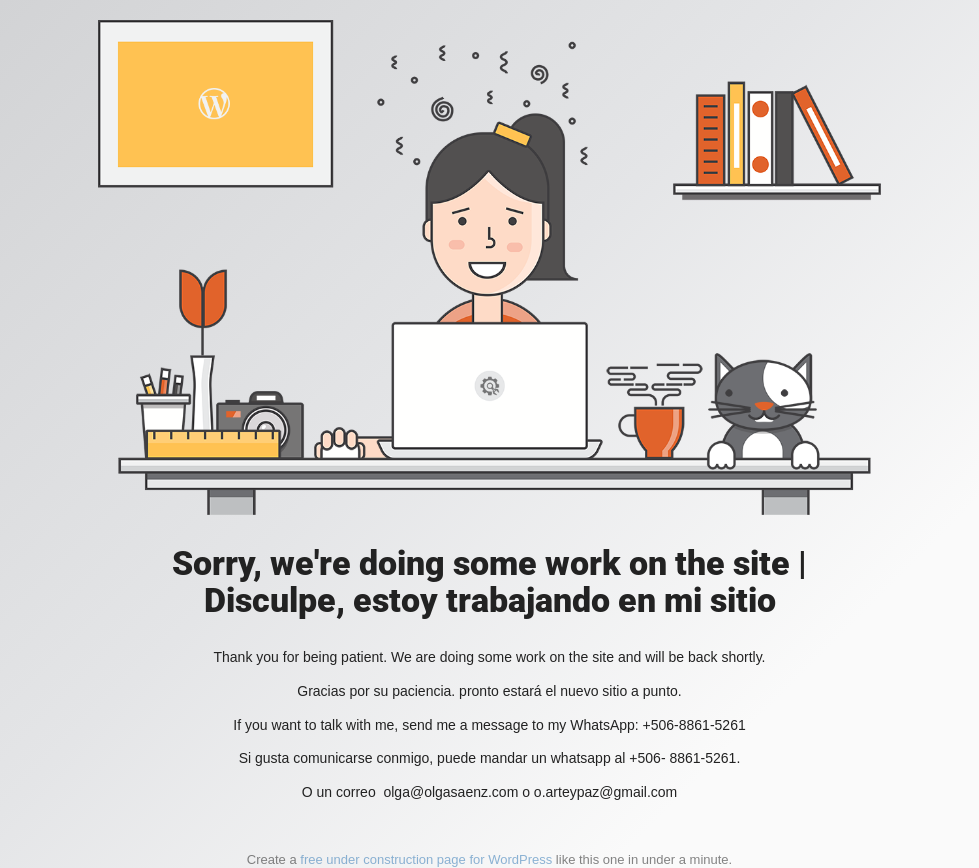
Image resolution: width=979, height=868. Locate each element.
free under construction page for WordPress (426, 859)
